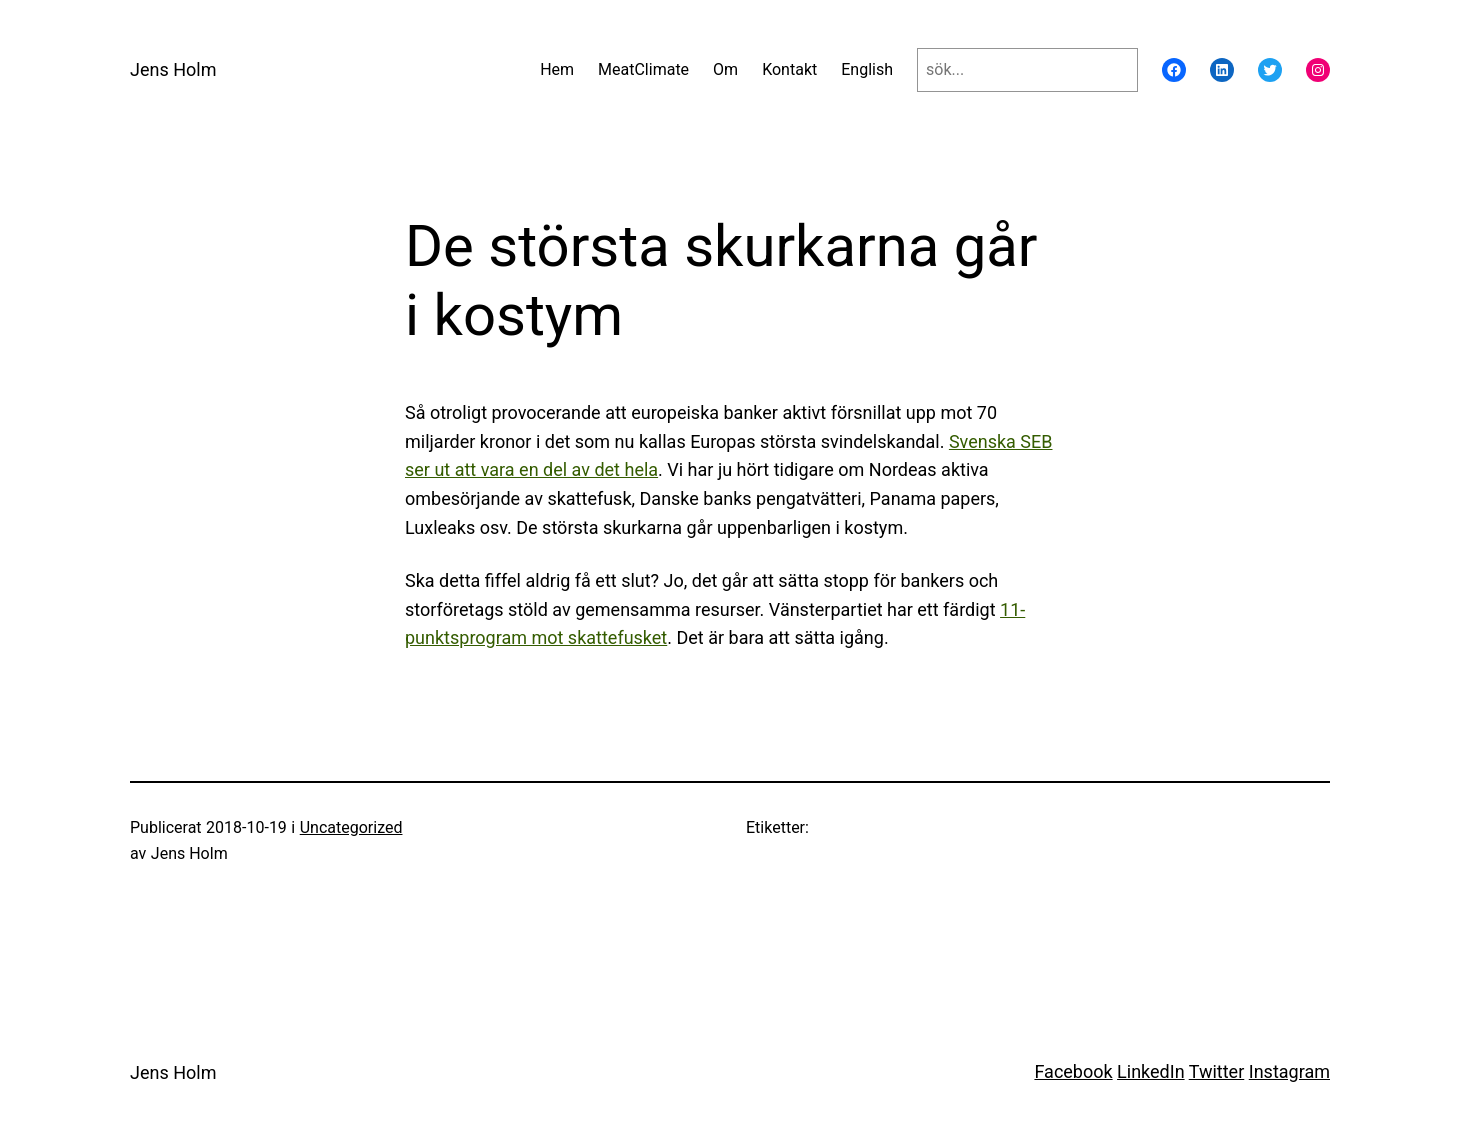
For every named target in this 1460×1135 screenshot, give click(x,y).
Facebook (1073, 1071)
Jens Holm (173, 69)
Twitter (1217, 1071)
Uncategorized (351, 827)
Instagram (1289, 1071)
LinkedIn (1151, 1071)
